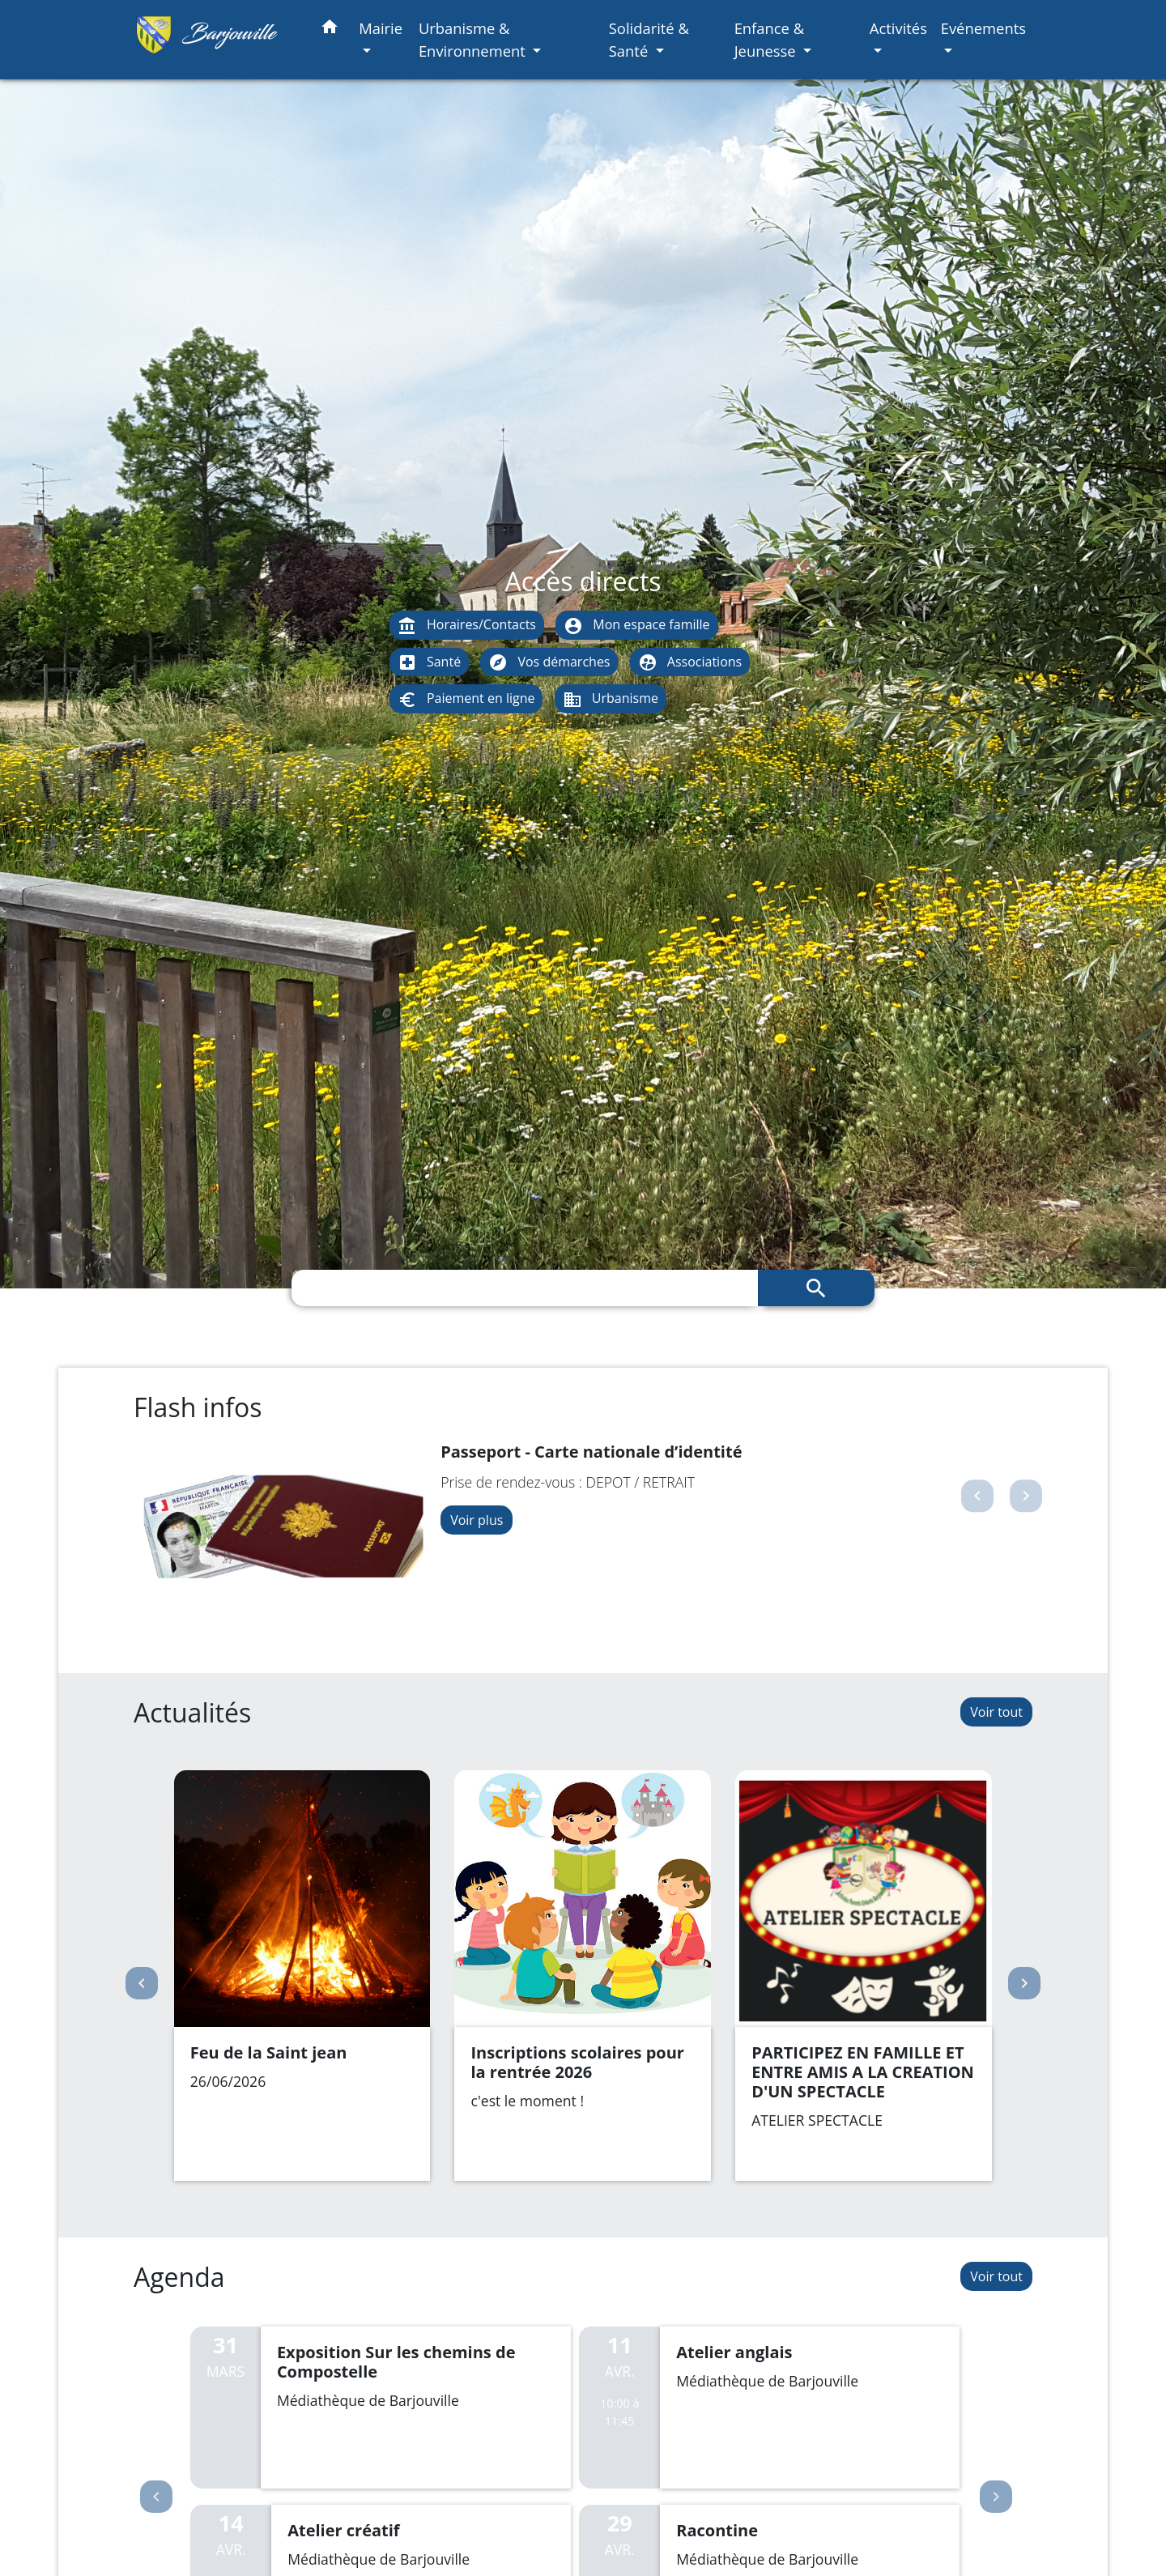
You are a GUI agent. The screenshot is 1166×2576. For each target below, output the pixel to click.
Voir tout (996, 1712)
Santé (429, 663)
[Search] (525, 1288)
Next (996, 2496)
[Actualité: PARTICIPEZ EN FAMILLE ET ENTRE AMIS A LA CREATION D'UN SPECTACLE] (863, 1975)
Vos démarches (549, 663)
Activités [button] (898, 28)
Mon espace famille (636, 625)
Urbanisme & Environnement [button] (474, 39)
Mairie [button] (380, 28)
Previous (156, 2496)
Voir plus (476, 1520)
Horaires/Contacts (467, 625)
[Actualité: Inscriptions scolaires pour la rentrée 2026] (582, 1975)
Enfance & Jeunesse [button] (769, 39)
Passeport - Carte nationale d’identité (591, 1452)
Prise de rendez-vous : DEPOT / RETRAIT (567, 1482)
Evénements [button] (983, 28)
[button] (329, 30)
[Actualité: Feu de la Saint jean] (302, 1975)
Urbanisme (610, 699)
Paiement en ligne (466, 699)
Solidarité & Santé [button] (649, 39)
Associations (690, 663)
